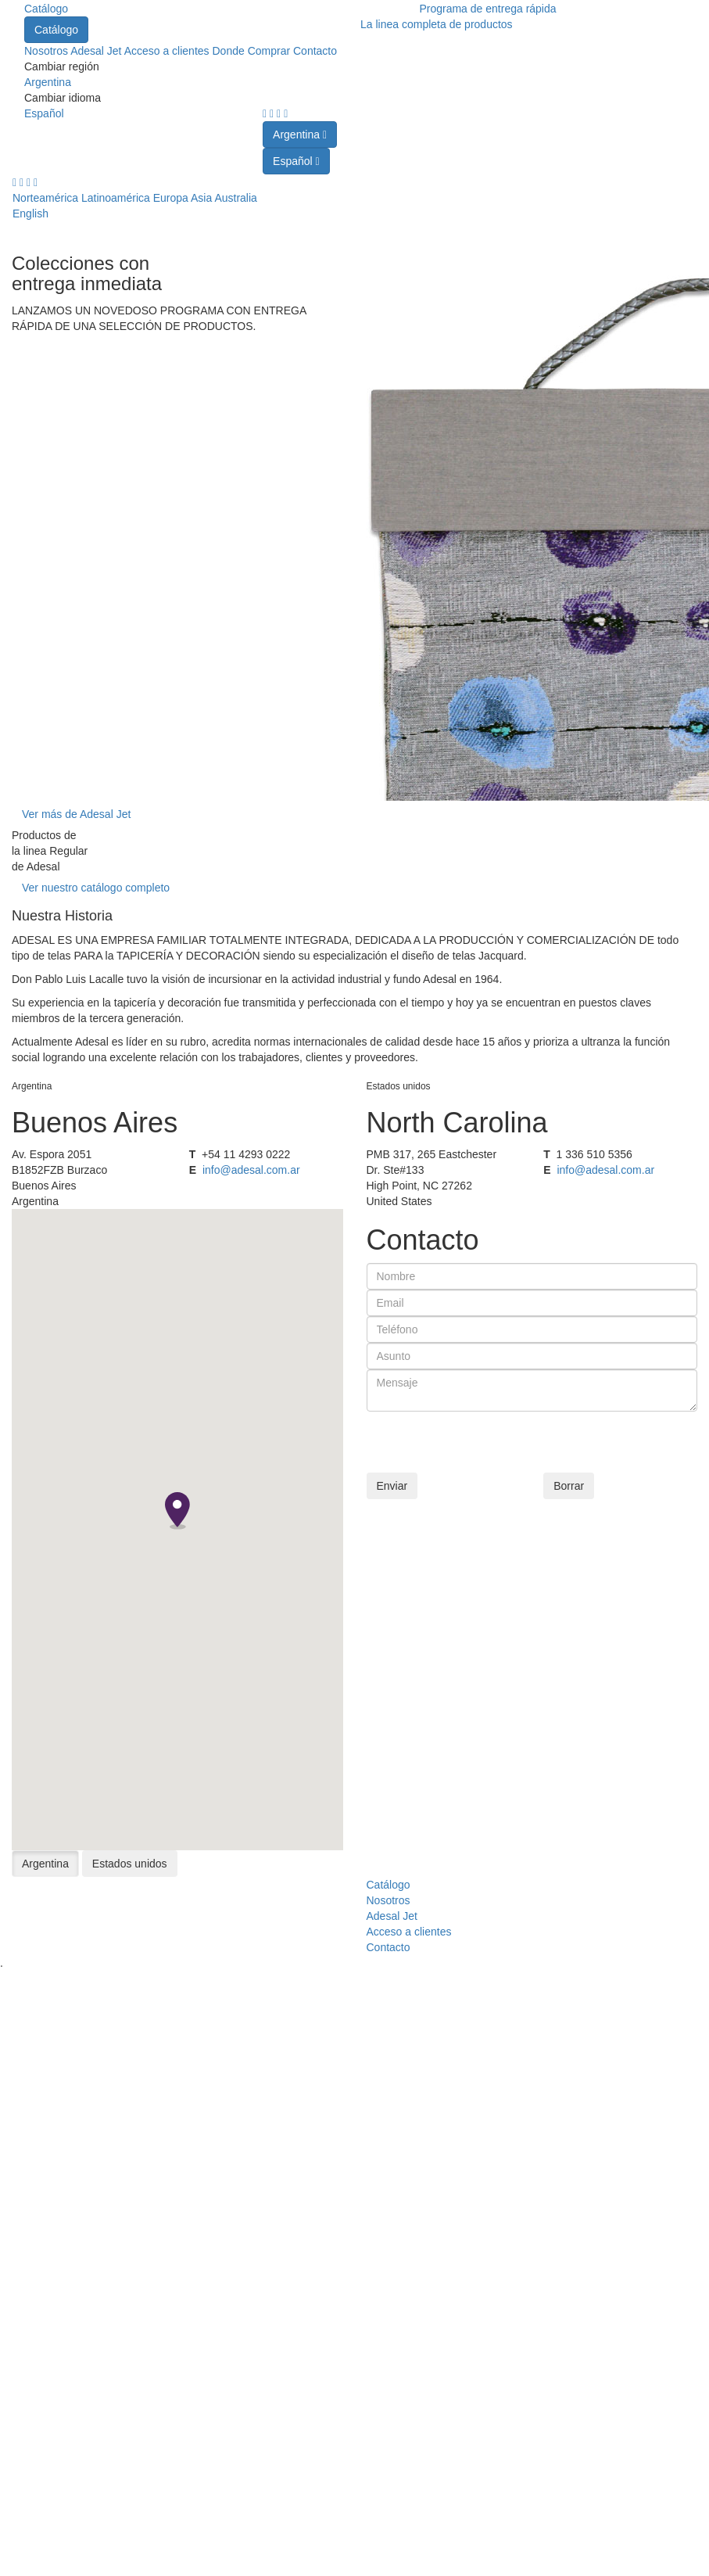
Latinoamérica (115, 198)
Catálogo (46, 8)
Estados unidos (129, 1863)
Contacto (315, 51)
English (30, 213)
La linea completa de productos (436, 24)
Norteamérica (45, 198)
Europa (170, 198)
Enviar (392, 1486)
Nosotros (47, 51)
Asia (201, 198)
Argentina (47, 82)
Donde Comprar (251, 51)
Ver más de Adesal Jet (76, 814)
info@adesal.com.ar (251, 1170)
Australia (235, 198)
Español (44, 113)
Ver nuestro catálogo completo (96, 887)
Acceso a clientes (168, 51)
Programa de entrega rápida (487, 8)
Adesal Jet (97, 51)
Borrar (568, 1486)
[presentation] (485, 1442)
